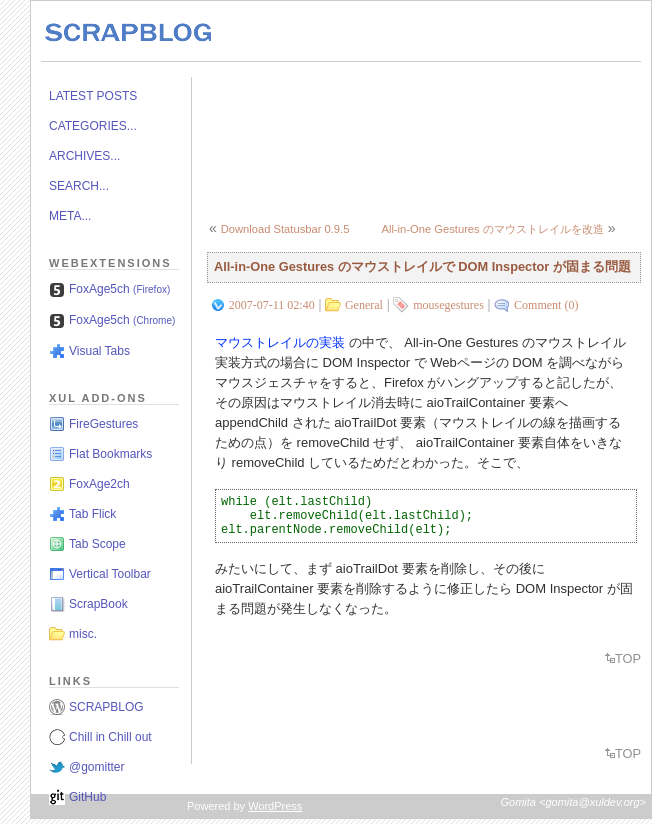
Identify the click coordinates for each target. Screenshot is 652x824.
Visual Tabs (99, 351)
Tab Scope (97, 544)
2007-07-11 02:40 (272, 305)
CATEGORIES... (93, 126)
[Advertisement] (291, 139)
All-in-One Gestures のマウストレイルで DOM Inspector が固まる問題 (422, 266)
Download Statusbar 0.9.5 (285, 229)
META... (70, 216)
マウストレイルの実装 (280, 342)
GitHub (87, 797)
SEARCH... (79, 186)
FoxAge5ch (119, 289)
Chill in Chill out (110, 737)
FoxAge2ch (99, 484)
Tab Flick (92, 514)
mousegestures (448, 305)
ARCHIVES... (84, 156)
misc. (83, 634)
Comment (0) (546, 305)
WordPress (275, 806)
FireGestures (103, 424)
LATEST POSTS (93, 96)
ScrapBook (98, 604)
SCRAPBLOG (106, 707)
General (364, 305)
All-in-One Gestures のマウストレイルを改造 (492, 229)
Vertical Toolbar (110, 574)
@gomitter (97, 767)
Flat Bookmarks (110, 454)
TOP (628, 658)
